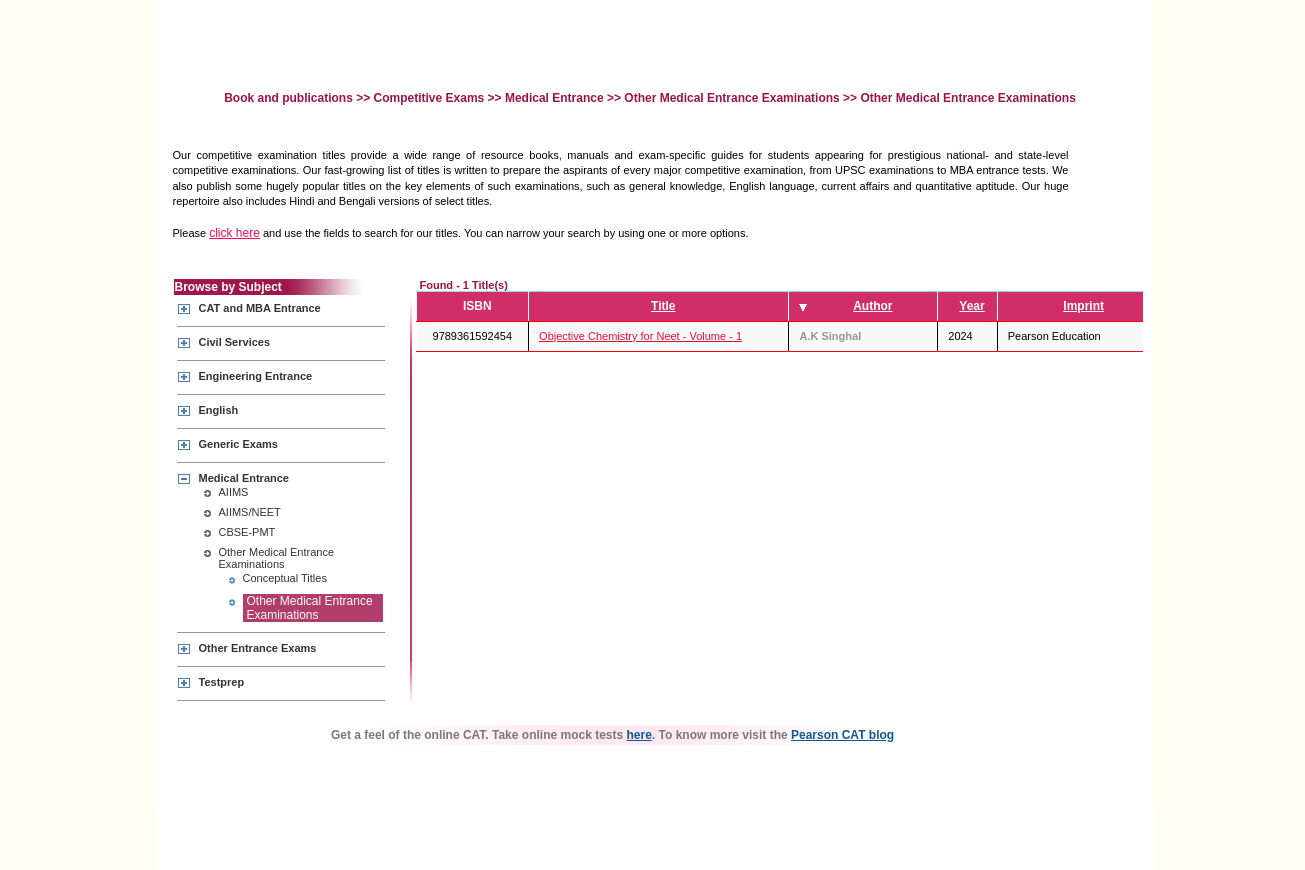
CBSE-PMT (247, 532)
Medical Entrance (554, 98)
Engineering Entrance (256, 376)
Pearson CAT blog (842, 735)
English (219, 410)
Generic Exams (239, 444)
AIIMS (234, 492)
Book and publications (290, 98)
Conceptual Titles (285, 578)
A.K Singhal (830, 336)
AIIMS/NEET (250, 512)
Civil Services (235, 342)
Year (971, 306)
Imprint (1083, 306)
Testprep (222, 682)
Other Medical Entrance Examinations (731, 98)
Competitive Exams (429, 98)
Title (663, 306)
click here (234, 233)
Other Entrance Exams (258, 648)
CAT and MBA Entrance (260, 308)
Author (872, 306)
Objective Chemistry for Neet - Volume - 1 (640, 336)
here (639, 735)
